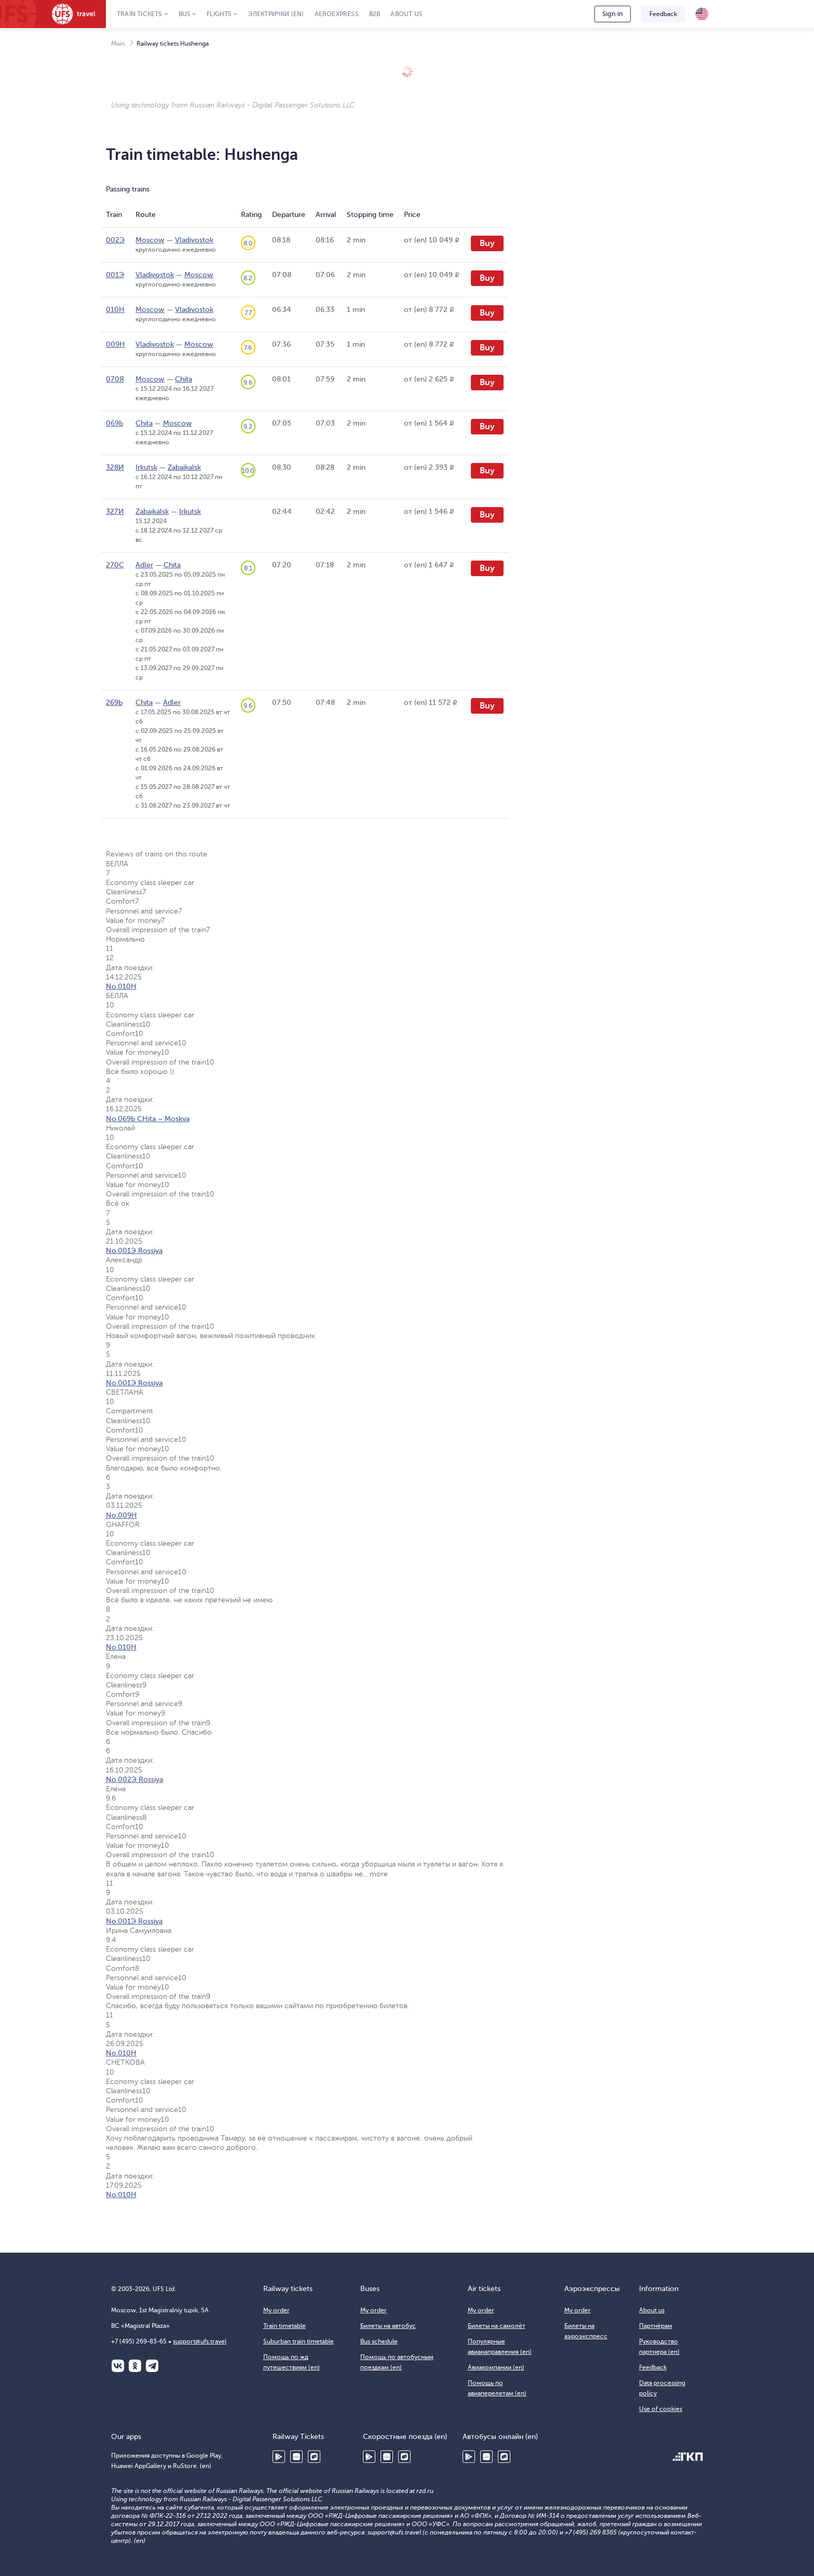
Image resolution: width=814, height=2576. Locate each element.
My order (276, 2310)
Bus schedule (379, 2341)
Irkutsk (146, 467)
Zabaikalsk (184, 467)
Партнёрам (655, 2325)
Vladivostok (194, 240)
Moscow (150, 240)
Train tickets (139, 14)
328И (115, 467)
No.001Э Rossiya (134, 1251)
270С (115, 565)
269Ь (114, 702)
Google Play (279, 2456)
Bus (185, 14)
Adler (144, 565)
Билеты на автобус (388, 2325)
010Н (115, 310)
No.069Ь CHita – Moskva (147, 1119)
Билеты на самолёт (496, 2325)
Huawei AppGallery (296, 2456)
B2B (375, 14)
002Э (115, 240)
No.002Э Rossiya (134, 1779)
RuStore (314, 2456)
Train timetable (284, 2325)
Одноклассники (135, 2366)
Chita (183, 379)
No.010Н (121, 986)
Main (118, 43)
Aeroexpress (337, 14)
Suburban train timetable (298, 2341)
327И (115, 511)
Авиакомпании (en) (496, 2367)
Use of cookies (660, 2409)
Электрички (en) (276, 14)
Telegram (152, 2366)
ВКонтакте (118, 2366)
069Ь (114, 423)
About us (406, 14)
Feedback (663, 14)
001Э (115, 275)
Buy (487, 243)
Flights (219, 14)
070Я (115, 379)
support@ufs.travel (199, 2341)
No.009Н (121, 1515)
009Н (115, 344)
